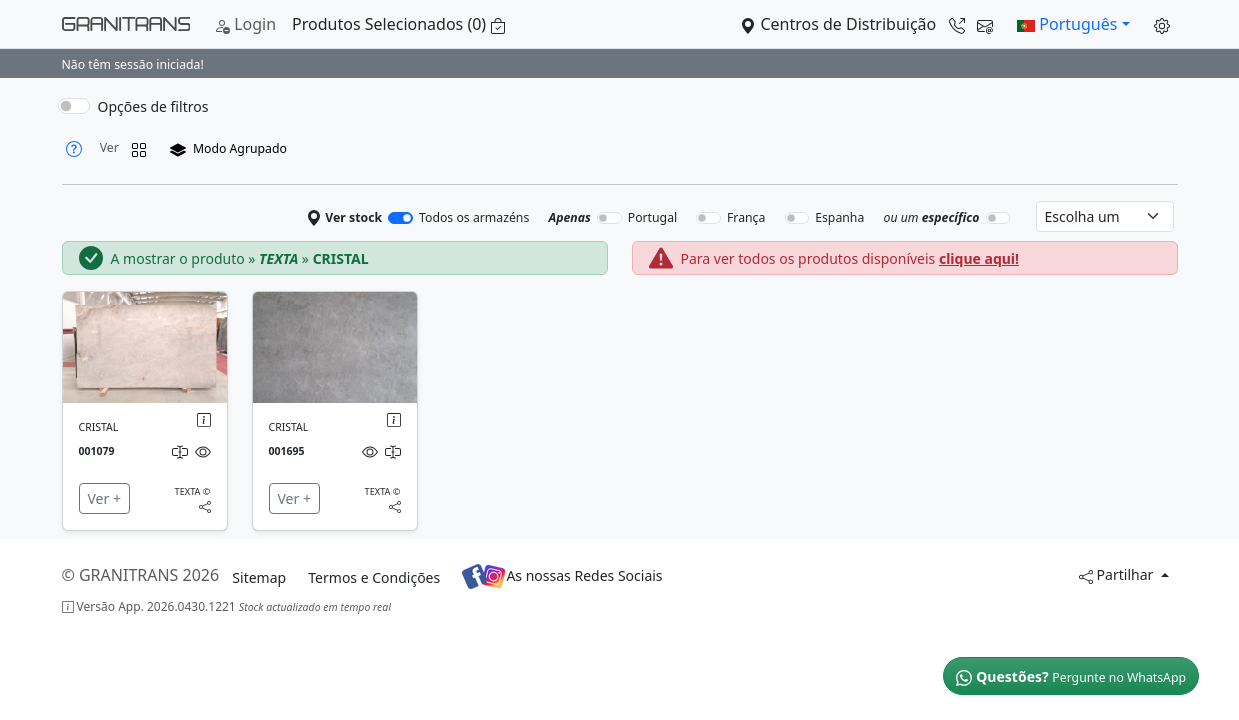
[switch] (74, 106)
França (746, 217)
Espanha (839, 217)
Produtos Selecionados (399, 24)
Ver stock (345, 217)
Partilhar (1118, 574)
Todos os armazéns (474, 217)
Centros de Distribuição (866, 24)
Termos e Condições (374, 577)
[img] (145, 348)
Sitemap (259, 577)
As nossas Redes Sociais (562, 577)
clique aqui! (979, 258)
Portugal (652, 217)
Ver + (104, 498)
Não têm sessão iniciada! (133, 64)
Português (1067, 24)
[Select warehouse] (1105, 216)
